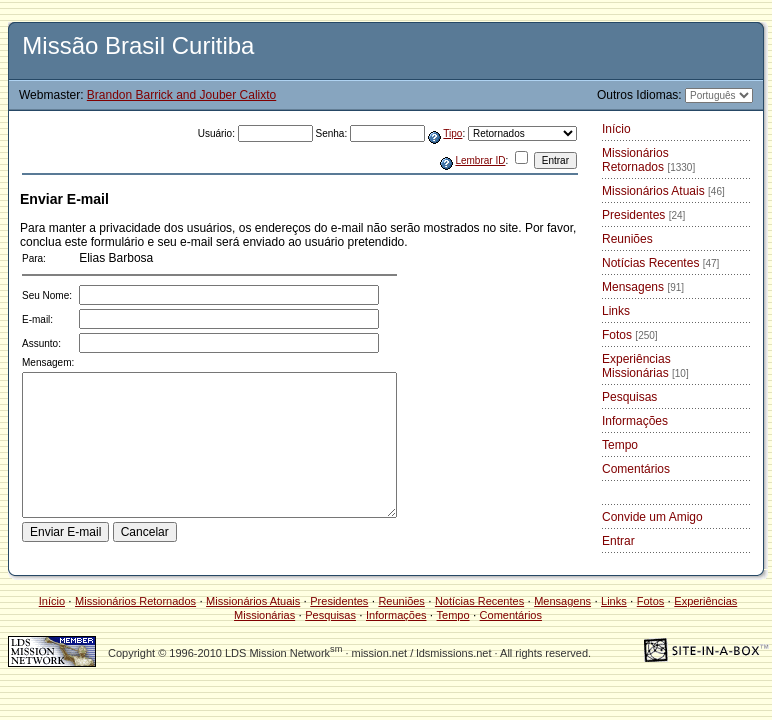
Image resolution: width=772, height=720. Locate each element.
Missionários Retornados (648, 160)
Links (616, 311)
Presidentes (643, 215)
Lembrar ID (480, 160)
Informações (635, 421)
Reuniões (627, 239)
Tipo (452, 133)
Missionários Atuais (663, 191)
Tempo (620, 445)
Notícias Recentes (660, 263)
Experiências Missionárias (645, 366)
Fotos (630, 335)
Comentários (636, 469)
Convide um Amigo (652, 517)
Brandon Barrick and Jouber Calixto (181, 95)
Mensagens (643, 287)
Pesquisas (629, 397)
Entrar (618, 541)
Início (616, 129)
